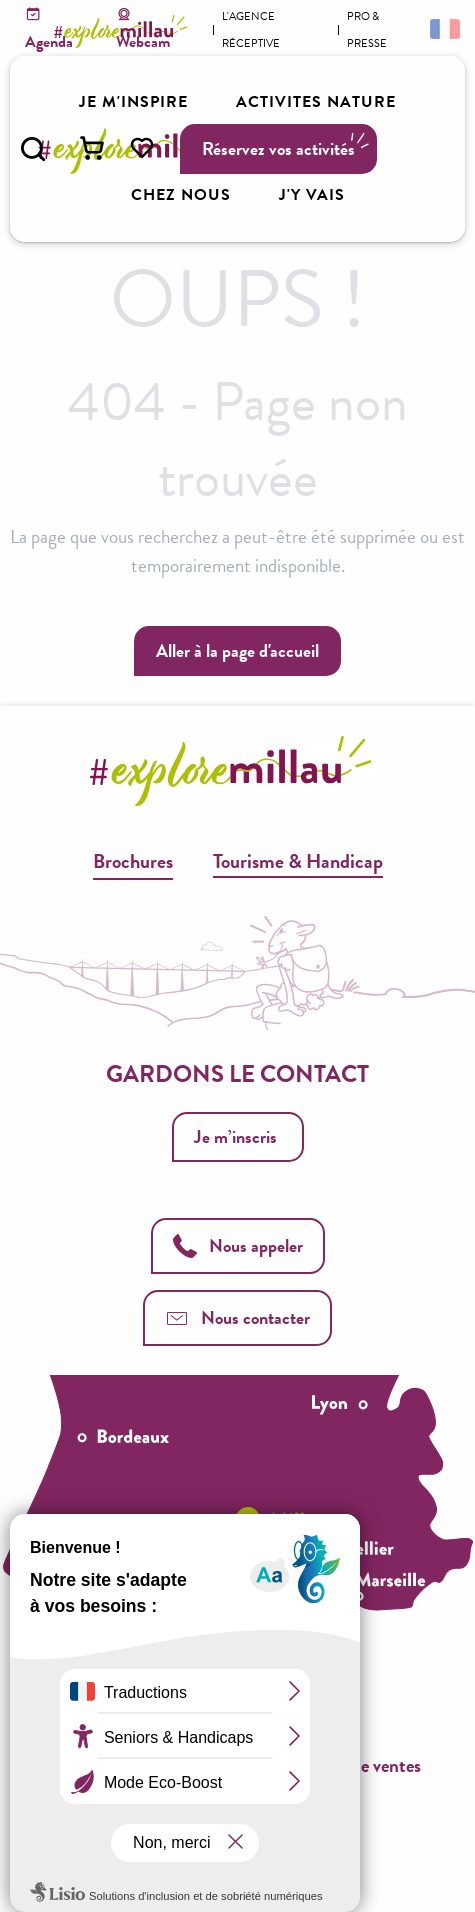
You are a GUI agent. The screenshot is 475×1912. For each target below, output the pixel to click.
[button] (33, 149)
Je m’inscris (235, 1136)
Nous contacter (237, 1317)
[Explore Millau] (124, 31)
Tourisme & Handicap (298, 861)
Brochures (133, 861)
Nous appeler (238, 1245)
